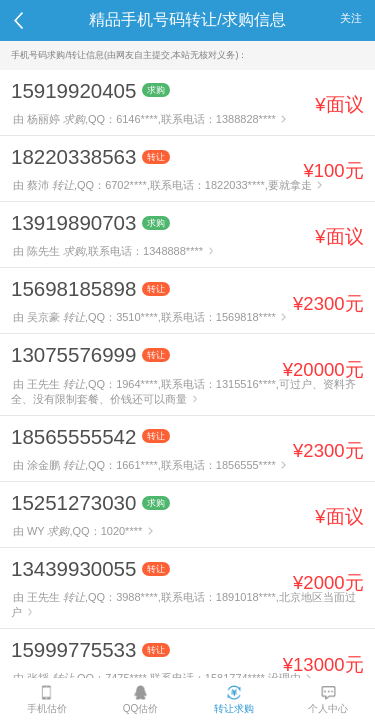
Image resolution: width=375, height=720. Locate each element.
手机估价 (47, 699)
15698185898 (73, 288)
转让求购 (234, 699)
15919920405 (73, 90)
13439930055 (73, 568)
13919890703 (73, 222)
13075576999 (73, 354)
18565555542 (73, 436)
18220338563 (73, 156)
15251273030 (73, 502)
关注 (351, 18)
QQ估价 (141, 699)
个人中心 (328, 699)
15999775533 (73, 649)
